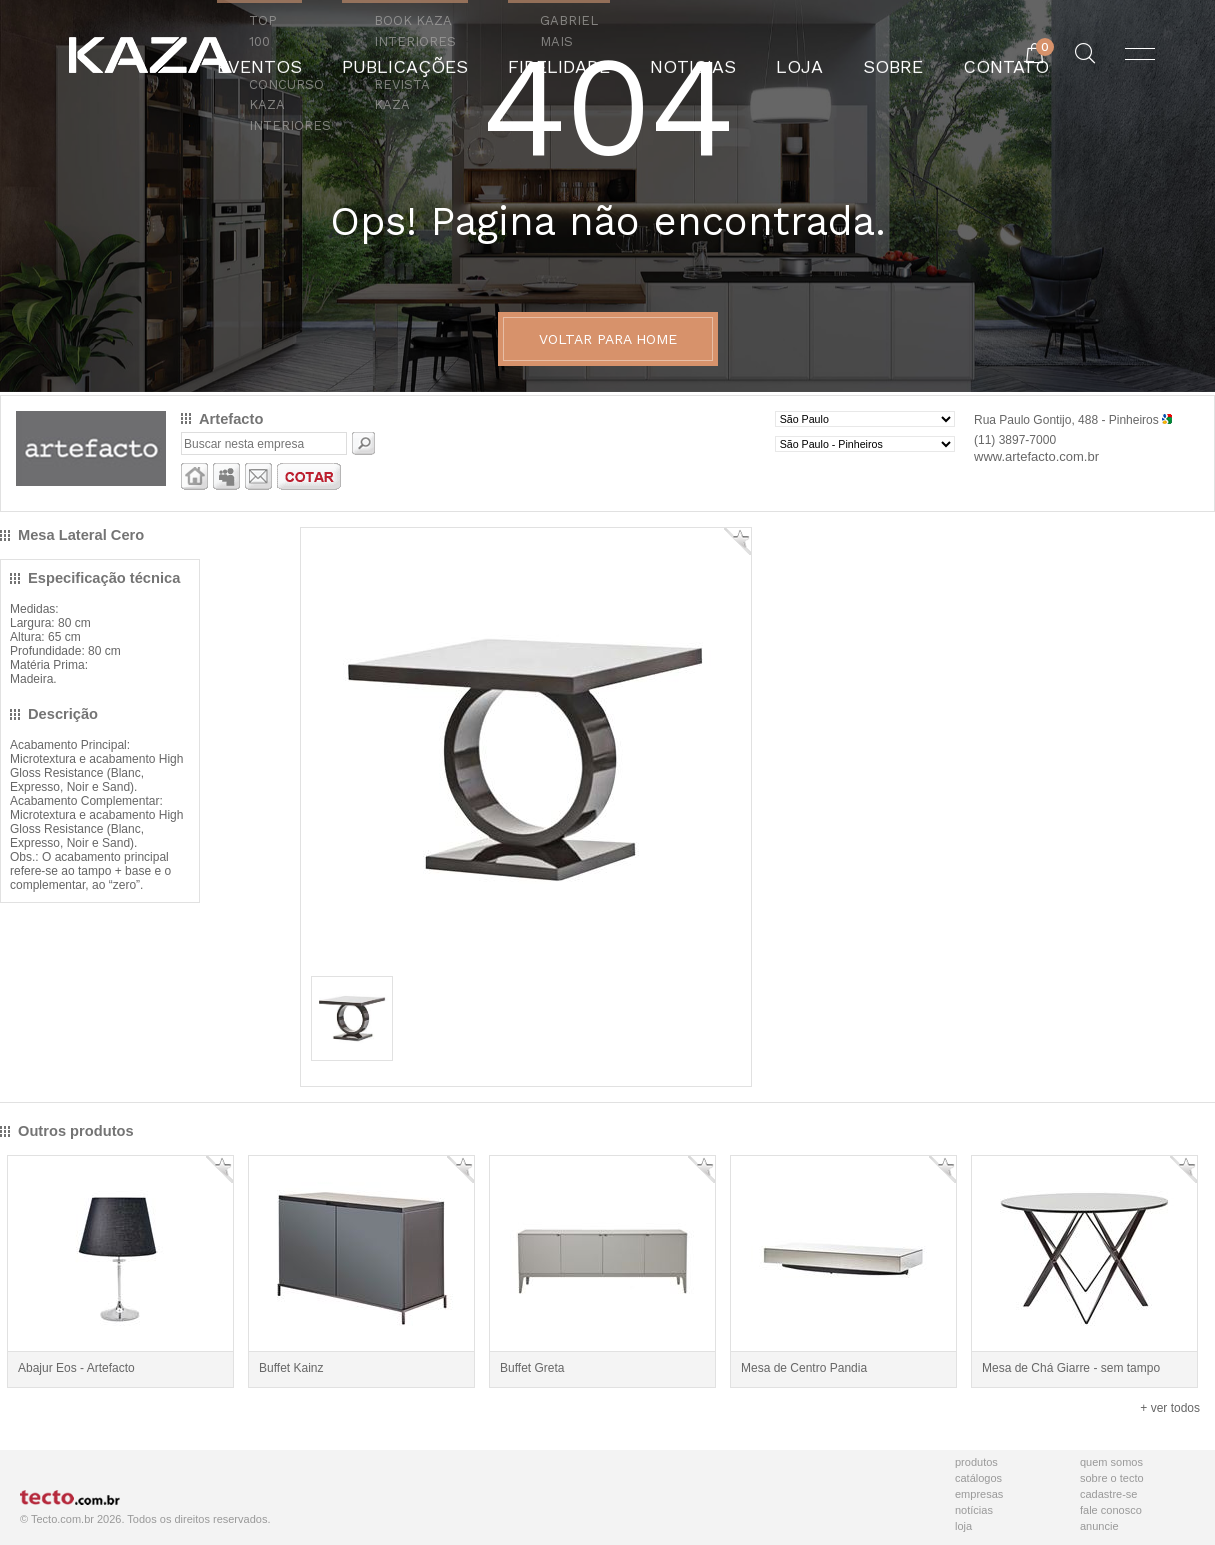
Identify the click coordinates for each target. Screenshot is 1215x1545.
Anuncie (1099, 1526)
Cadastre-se (1108, 1494)
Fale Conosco (1111, 1510)
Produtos (976, 1462)
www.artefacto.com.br (1036, 456)
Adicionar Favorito (737, 541)
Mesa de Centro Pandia (804, 1368)
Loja (963, 1526)
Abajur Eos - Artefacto (76, 1368)
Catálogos (978, 1478)
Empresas (979, 1494)
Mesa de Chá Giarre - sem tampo (1071, 1368)
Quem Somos (1111, 1462)
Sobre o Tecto (1112, 1478)
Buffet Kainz (291, 1368)
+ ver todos (1170, 1408)
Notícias (974, 1510)
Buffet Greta (532, 1368)
